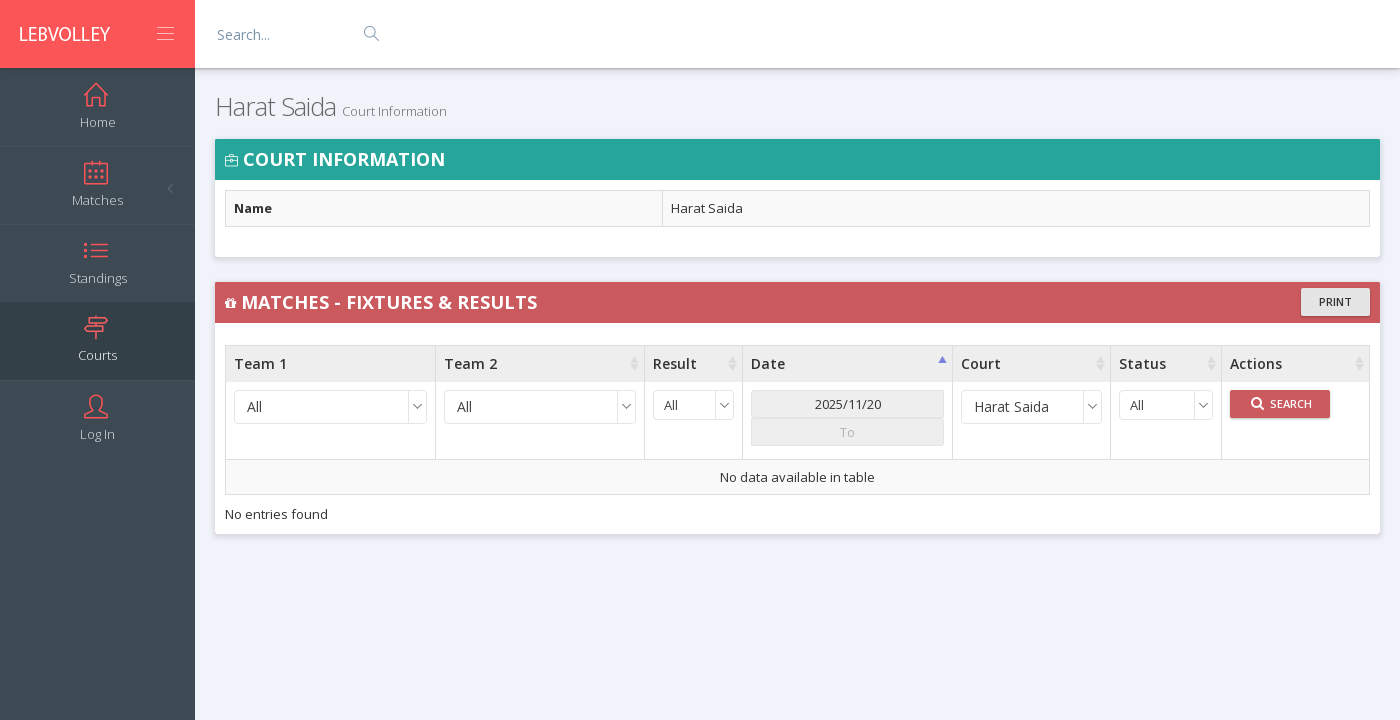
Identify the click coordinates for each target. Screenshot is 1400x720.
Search (1281, 403)
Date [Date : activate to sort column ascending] (768, 363)
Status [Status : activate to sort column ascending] (1142, 363)
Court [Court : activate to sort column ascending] (981, 363)
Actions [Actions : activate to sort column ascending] (1256, 363)
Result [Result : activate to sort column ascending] (675, 363)
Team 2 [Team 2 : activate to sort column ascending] (470, 363)
